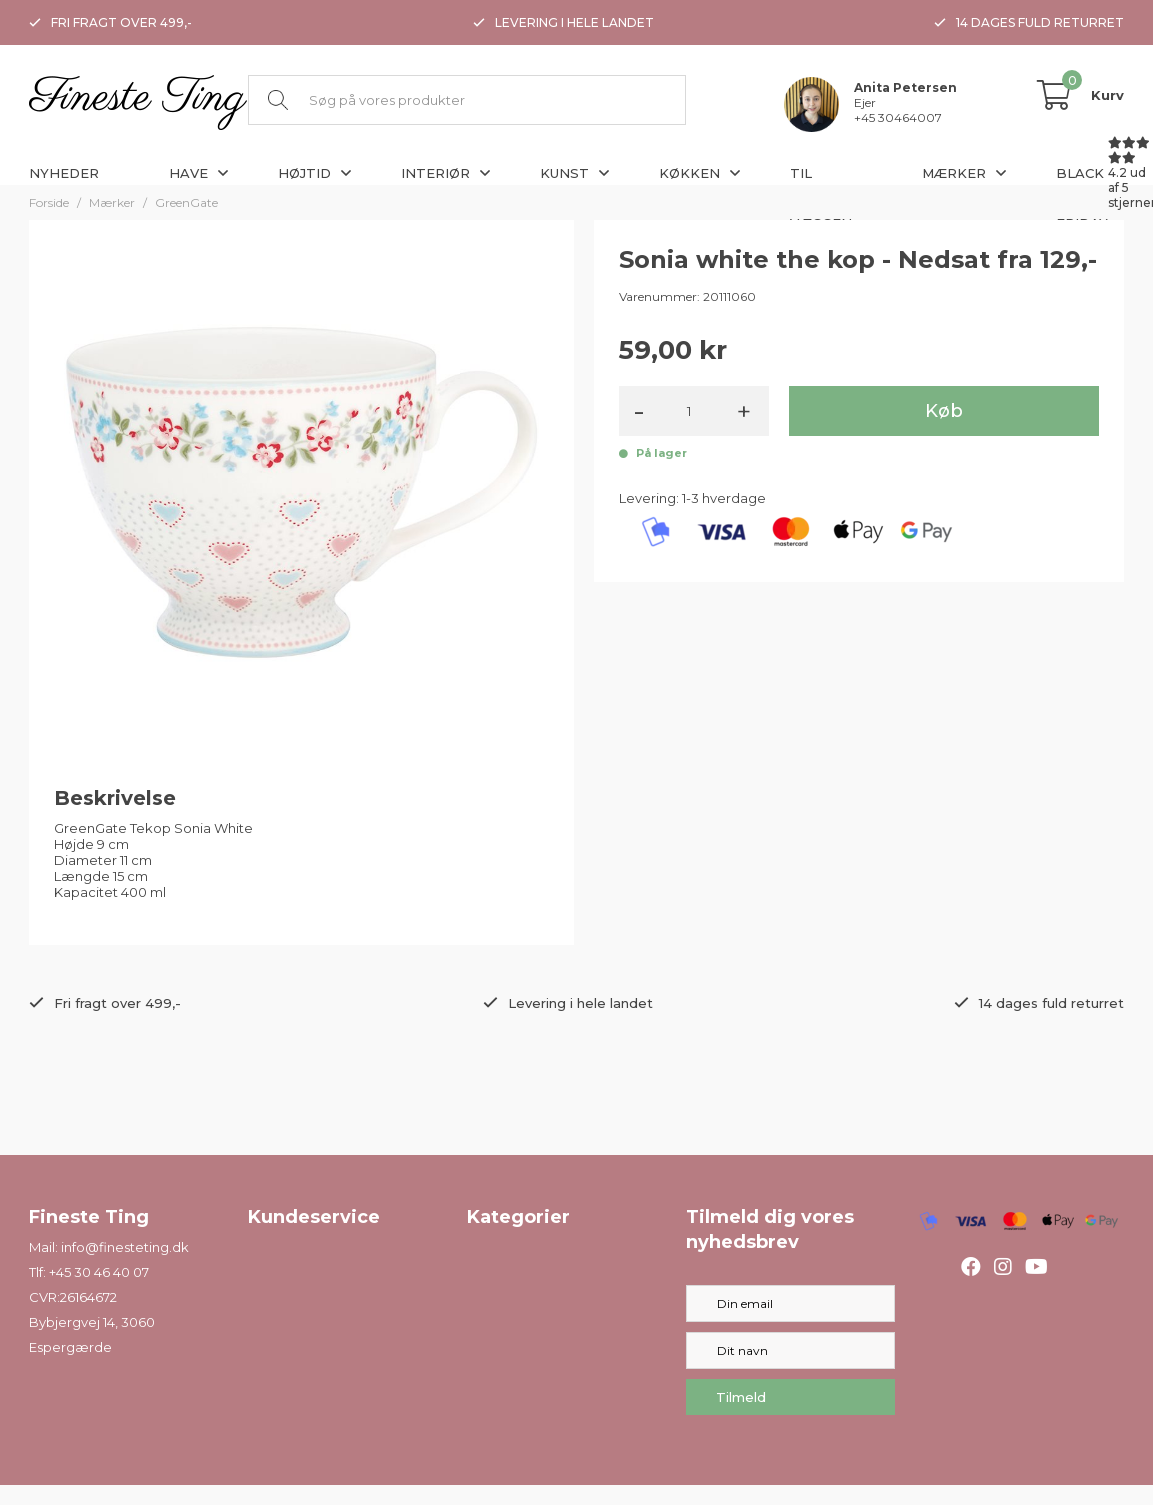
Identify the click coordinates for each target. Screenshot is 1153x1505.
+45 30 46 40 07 (99, 1272)
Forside (49, 202)
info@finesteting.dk (125, 1247)
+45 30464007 (898, 117)
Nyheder (64, 173)
